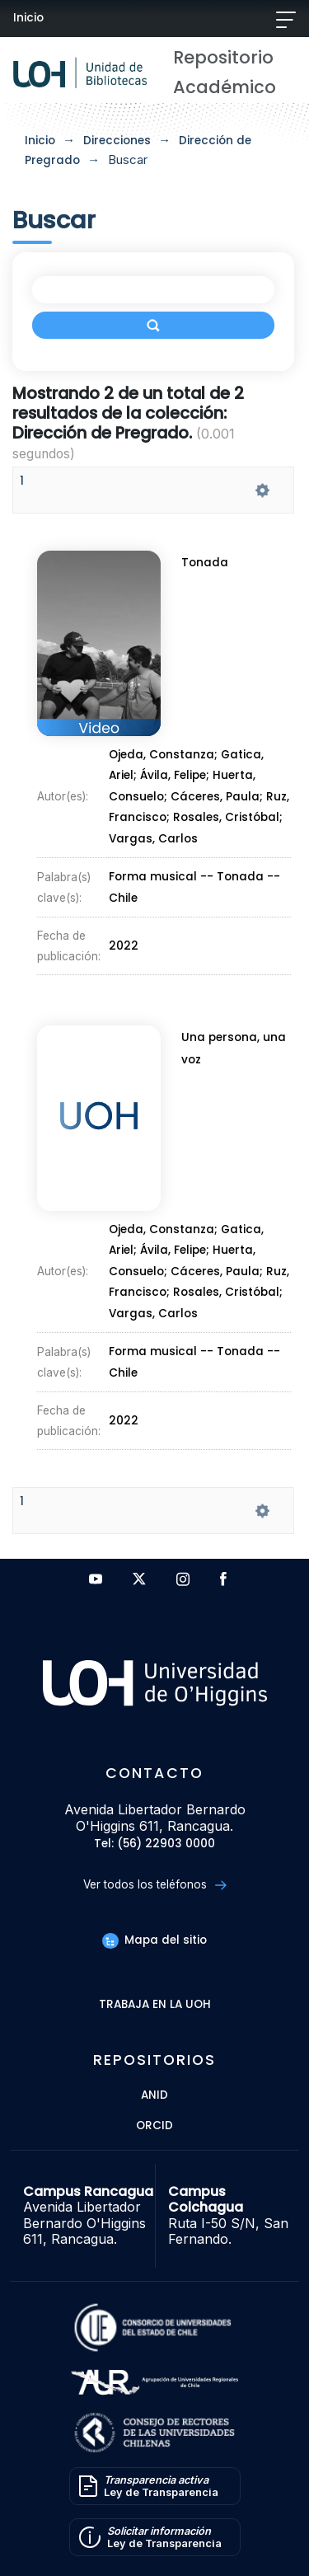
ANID (154, 2096)
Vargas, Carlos (154, 832)
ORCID (154, 2126)
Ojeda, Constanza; (165, 755)
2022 (125, 925)
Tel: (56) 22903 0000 (154, 1844)
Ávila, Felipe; (176, 774)
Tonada (206, 571)
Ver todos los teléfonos (154, 1885)
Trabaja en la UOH (155, 2005)
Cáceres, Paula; (218, 794)
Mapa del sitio (154, 1940)
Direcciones (117, 140)
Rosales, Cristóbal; (227, 813)
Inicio (28, 18)
